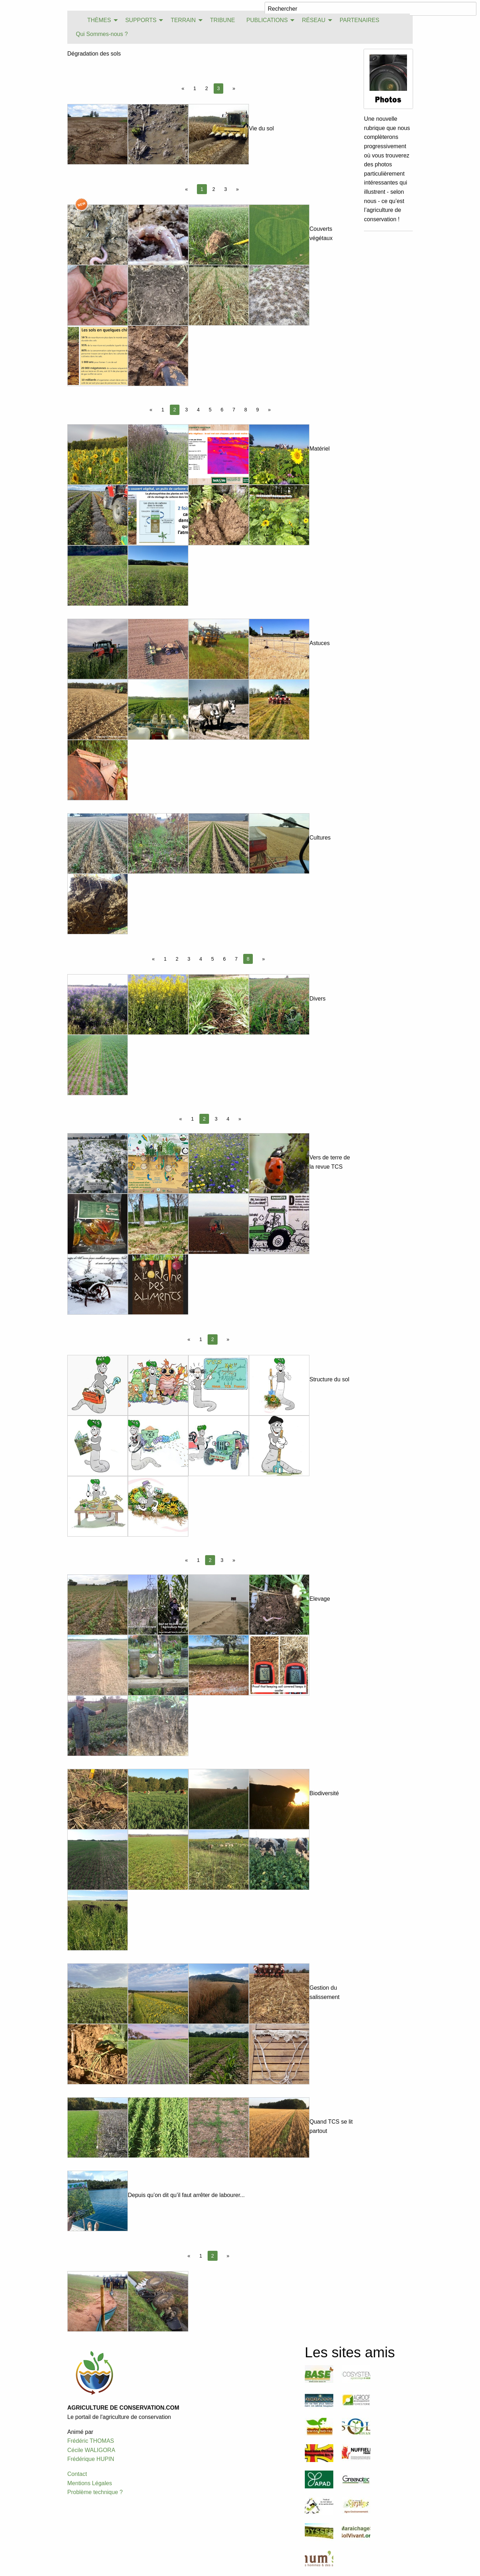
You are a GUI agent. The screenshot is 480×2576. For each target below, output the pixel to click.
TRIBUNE (222, 20)
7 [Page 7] (234, 409)
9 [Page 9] (257, 409)
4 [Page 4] (198, 409)
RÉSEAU (313, 20)
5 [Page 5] (210, 409)
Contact (77, 2474)
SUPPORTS (141, 20)
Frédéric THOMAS (90, 2441)
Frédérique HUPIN (90, 2459)
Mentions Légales (89, 2483)
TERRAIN (183, 20)
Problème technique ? (95, 2492)
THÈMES (99, 20)
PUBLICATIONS (267, 20)
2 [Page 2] (206, 88)
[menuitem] (76, 20)
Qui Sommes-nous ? (102, 34)
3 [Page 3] (225, 189)
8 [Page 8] (245, 409)
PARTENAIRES (359, 20)
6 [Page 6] (222, 409)
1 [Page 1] (194, 88)
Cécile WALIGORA (91, 2450)
